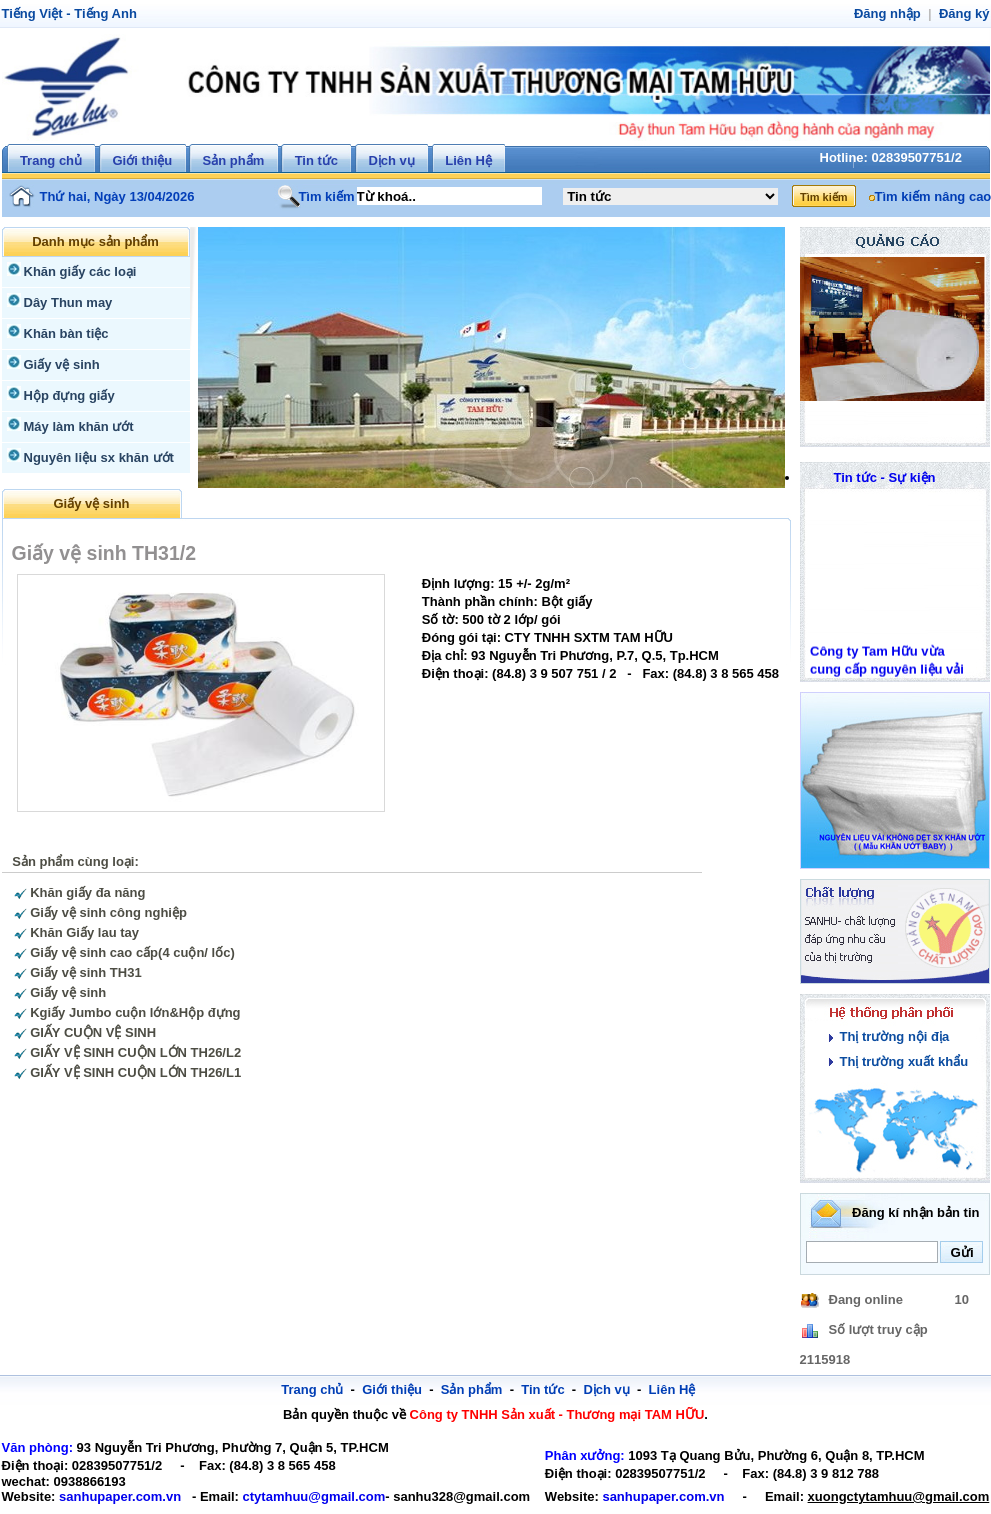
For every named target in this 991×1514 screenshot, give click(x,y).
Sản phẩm (234, 160)
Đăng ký (966, 13)
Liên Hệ (468, 160)
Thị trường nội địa (892, 1036)
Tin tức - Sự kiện (884, 477)
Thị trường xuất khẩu (900, 1061)
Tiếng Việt (30, 13)
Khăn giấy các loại (76, 271)
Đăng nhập (892, 13)
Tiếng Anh (99, 13)
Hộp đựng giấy (67, 395)
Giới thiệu (142, 160)
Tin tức (316, 160)
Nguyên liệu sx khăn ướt (94, 457)
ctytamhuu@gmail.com (293, 1496)
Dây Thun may (66, 302)
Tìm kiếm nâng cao (930, 196)
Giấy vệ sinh (59, 364)
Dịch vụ (391, 160)
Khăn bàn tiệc (63, 333)
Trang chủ (51, 160)
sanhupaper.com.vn (111, 1496)
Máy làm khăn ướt (76, 426)
